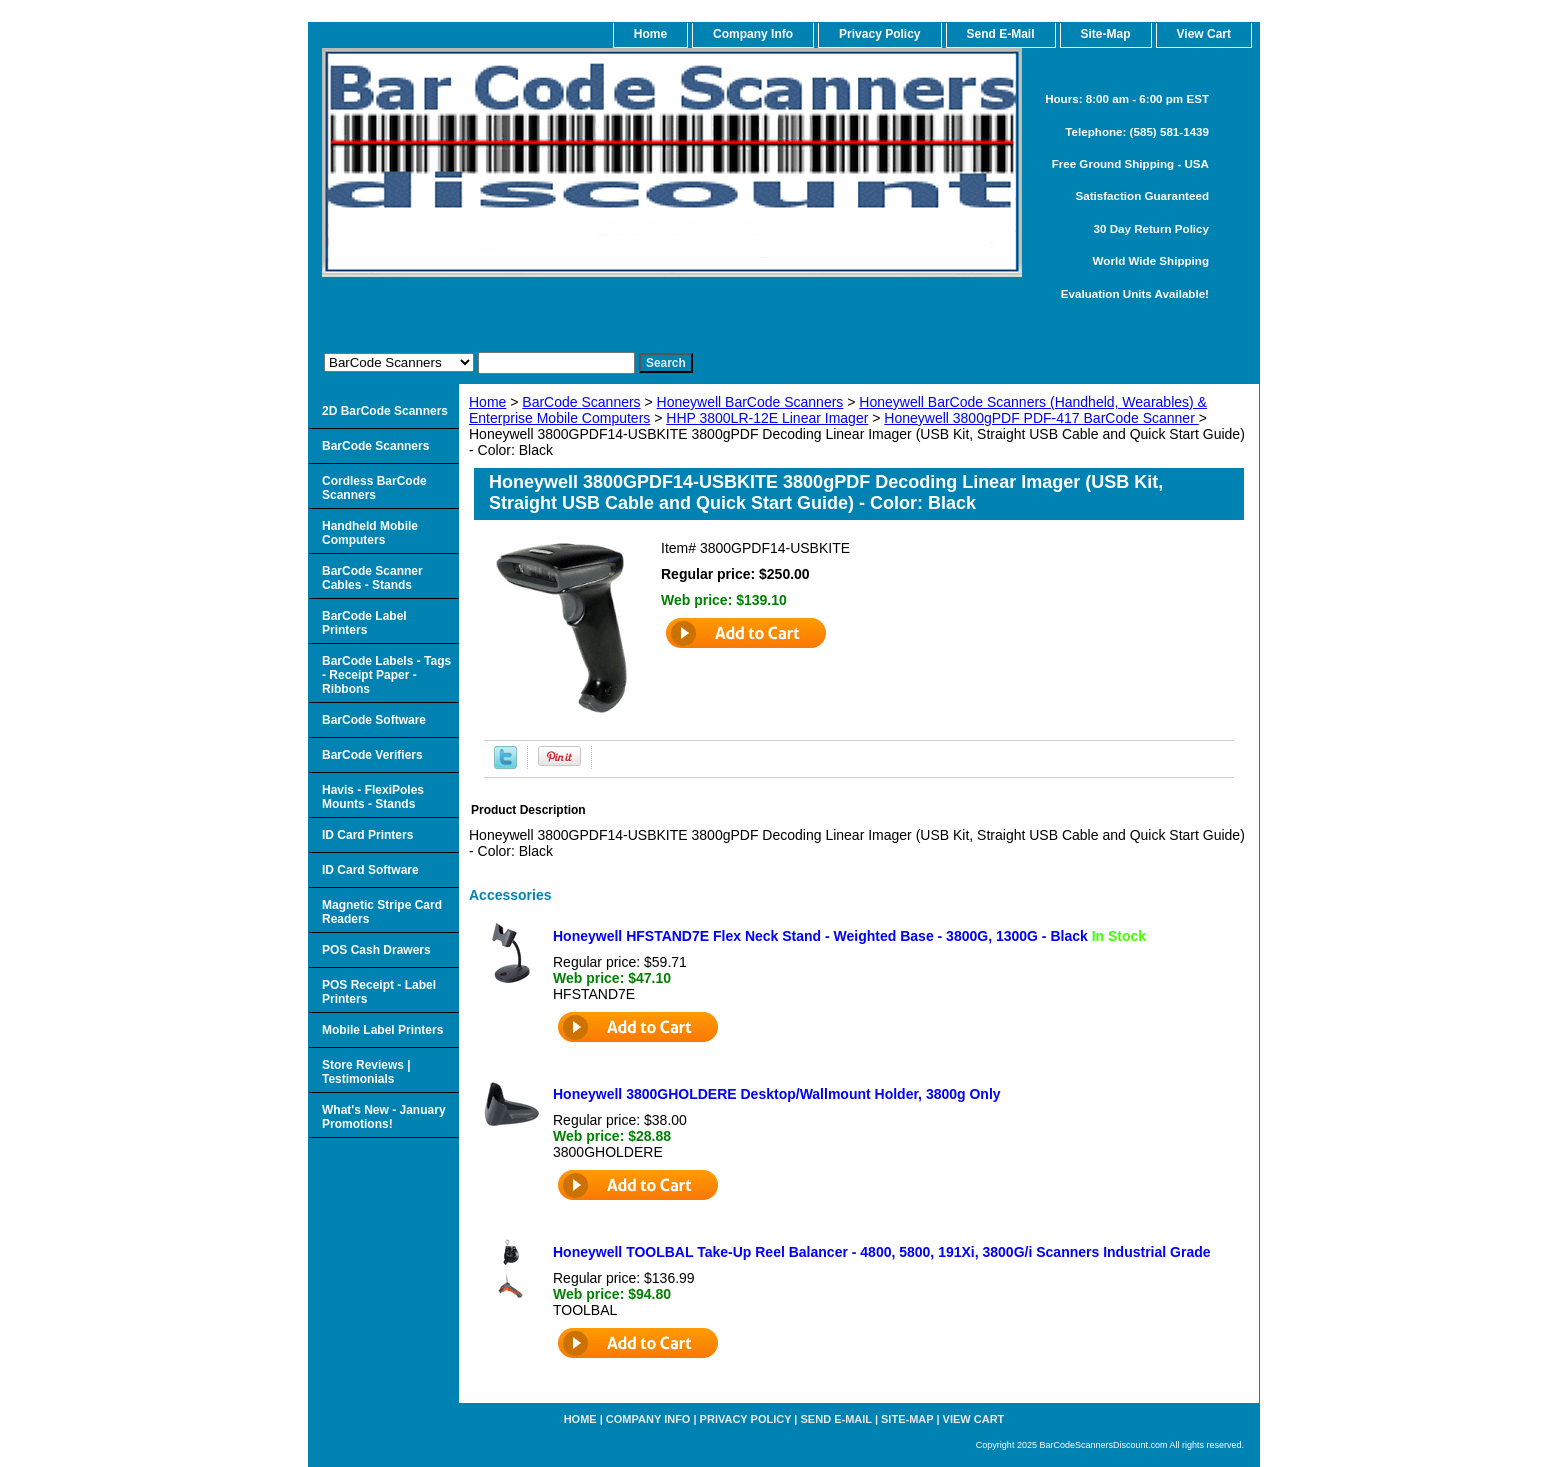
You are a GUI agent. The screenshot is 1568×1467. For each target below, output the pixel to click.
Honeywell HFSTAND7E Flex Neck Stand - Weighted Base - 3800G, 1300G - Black (849, 936)
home (650, 34)
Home (487, 402)
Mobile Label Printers (382, 1030)
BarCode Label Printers (364, 623)
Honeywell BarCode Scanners (750, 402)
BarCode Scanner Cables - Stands (372, 578)
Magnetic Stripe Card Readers (382, 912)
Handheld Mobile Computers (370, 533)
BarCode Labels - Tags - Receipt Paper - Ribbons (386, 675)
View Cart (974, 1419)
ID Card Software (370, 870)
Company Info (753, 34)
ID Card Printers (367, 835)
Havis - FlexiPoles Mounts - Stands (373, 797)
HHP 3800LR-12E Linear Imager (767, 418)
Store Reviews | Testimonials (366, 1072)
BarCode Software (374, 720)
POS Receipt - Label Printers (379, 992)
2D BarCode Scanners (385, 411)
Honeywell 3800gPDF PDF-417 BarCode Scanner (1041, 418)
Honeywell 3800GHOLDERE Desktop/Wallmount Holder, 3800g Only (777, 1094)
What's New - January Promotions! (384, 1117)
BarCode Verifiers (372, 755)
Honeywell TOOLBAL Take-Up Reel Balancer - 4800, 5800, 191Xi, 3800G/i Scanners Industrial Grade (882, 1252)
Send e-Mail (836, 1419)
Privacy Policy (879, 34)
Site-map (907, 1419)
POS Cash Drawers (376, 950)
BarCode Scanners (581, 402)
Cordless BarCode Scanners (374, 488)
